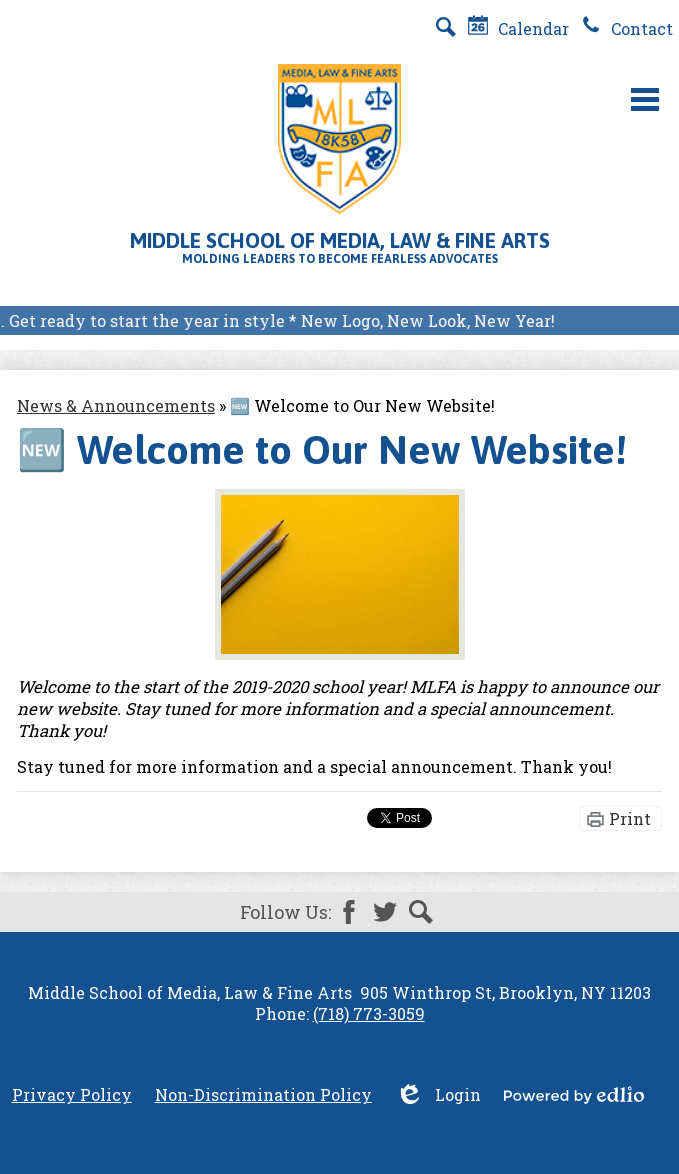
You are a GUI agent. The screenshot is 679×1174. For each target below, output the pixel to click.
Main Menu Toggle (645, 99)
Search (421, 912)
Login (438, 1094)
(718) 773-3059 (369, 1013)
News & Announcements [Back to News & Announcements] (116, 405)
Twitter (385, 912)
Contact (627, 28)
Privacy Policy (72, 1094)
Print (630, 818)
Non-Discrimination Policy (263, 1094)
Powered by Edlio (574, 1095)
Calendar (518, 28)
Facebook (349, 912)
